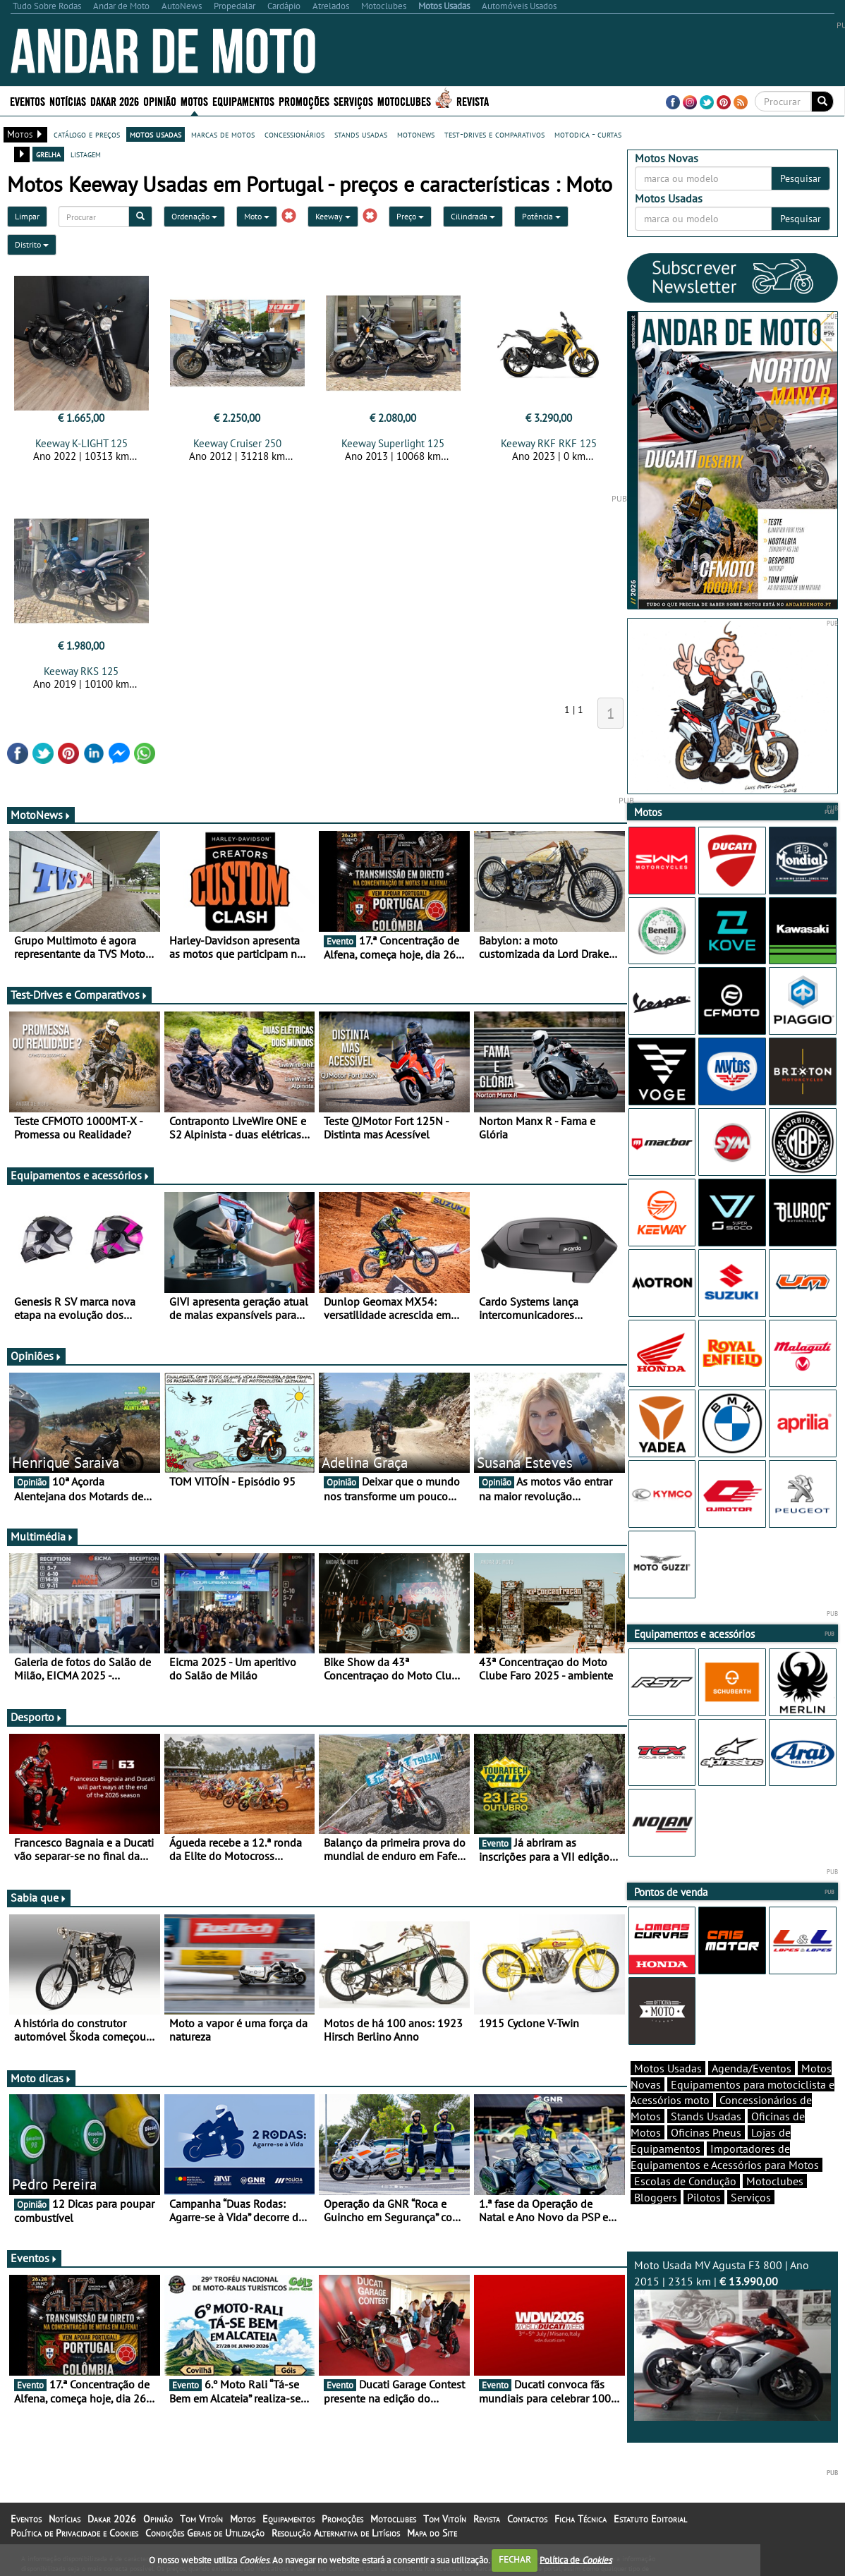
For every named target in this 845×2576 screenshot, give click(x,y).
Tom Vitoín (201, 2519)
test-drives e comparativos (494, 134)
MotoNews (41, 815)
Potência (541, 216)
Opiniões (36, 1356)
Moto (256, 216)
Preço (410, 216)
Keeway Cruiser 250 (237, 443)
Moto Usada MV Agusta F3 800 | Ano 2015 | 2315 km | (733, 2339)
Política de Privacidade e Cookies (74, 2533)
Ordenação (194, 216)
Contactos (527, 2519)
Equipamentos (243, 100)
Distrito (32, 244)
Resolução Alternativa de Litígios (336, 2533)
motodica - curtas (587, 134)
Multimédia (42, 1536)
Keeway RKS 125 (81, 671)
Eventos (27, 100)
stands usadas (360, 134)
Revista (472, 100)
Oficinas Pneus (706, 2132)
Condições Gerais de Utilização (205, 2533)
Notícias (67, 100)
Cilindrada (473, 216)
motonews (415, 134)
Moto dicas (41, 2078)
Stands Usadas (706, 2116)
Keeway (333, 216)
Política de (576, 2559)
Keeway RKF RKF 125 (549, 443)
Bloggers (655, 2197)
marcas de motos (223, 134)
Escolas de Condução (685, 2181)
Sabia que (39, 1897)
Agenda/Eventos (751, 2068)
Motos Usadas (668, 2068)
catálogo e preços (87, 134)
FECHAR (515, 2559)
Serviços (353, 100)
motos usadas (155, 134)
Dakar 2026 (114, 100)
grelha (48, 153)
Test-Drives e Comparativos (79, 995)
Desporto (37, 1717)
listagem (86, 153)
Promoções (304, 100)
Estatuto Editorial (650, 2519)
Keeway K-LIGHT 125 (81, 443)
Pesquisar (800, 178)
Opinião (159, 100)
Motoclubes (404, 100)
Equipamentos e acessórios (80, 1175)
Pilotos (704, 2197)
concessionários (294, 134)
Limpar (27, 216)
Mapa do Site (432, 2533)
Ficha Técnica (580, 2519)
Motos (194, 100)
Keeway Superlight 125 (392, 443)
